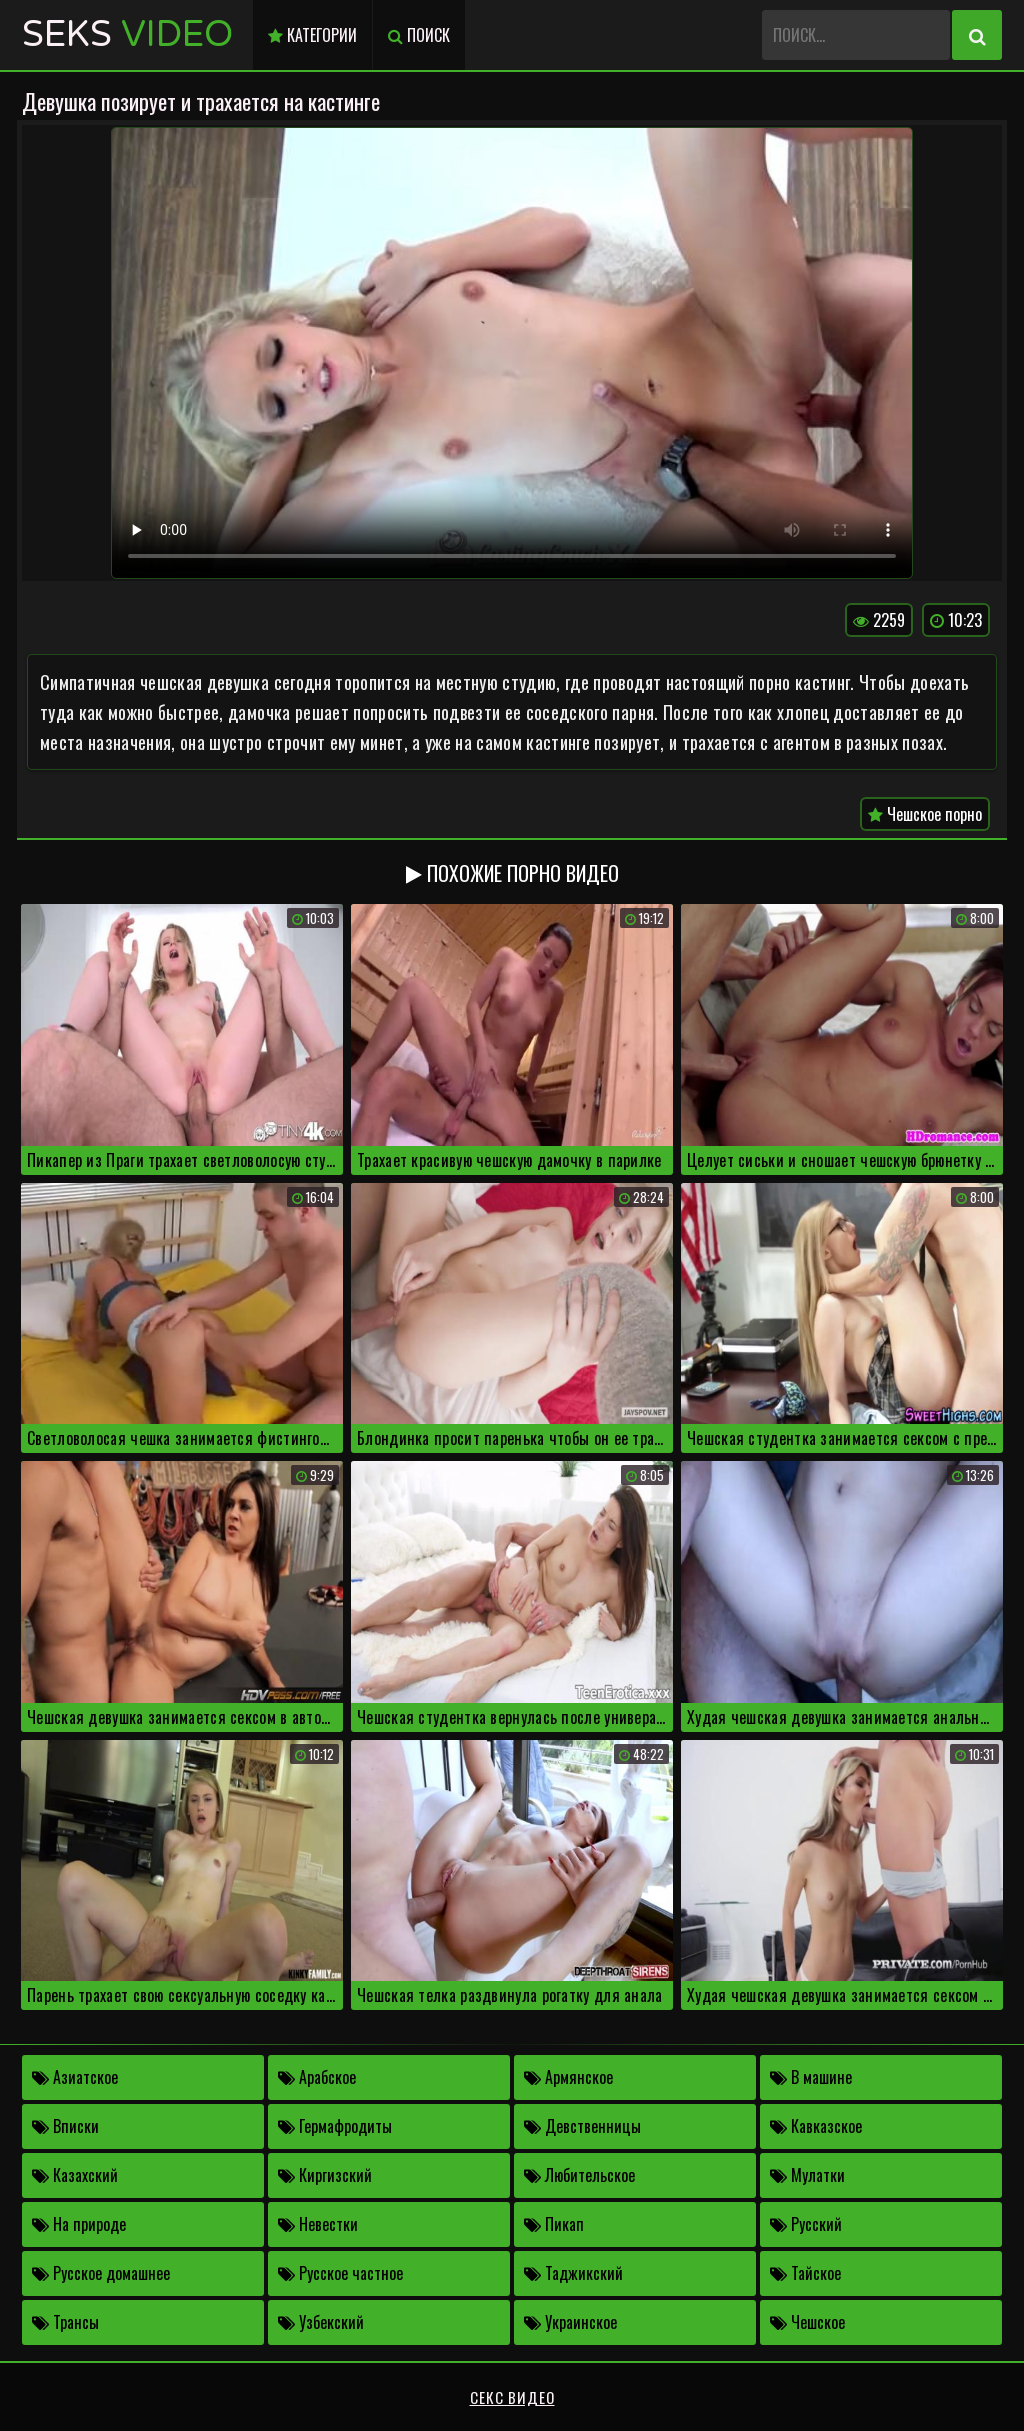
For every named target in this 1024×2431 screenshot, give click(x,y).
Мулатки (807, 2175)
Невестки (318, 2224)
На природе (79, 2224)
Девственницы (582, 2126)
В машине (811, 2077)
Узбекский (321, 2322)
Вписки (65, 2126)
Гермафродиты (335, 2126)
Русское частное (340, 2273)
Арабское (317, 2077)
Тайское (805, 2273)
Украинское (570, 2322)
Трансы (65, 2322)
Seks (127, 34)
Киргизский (325, 2175)
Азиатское (75, 2077)
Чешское (807, 2322)
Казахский (75, 2175)
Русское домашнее (101, 2273)
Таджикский (573, 2273)
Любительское (579, 2175)
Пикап (554, 2224)
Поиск (419, 35)
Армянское (568, 2077)
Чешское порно (925, 814)
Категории (312, 35)
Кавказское (816, 2126)
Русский (806, 2224)
